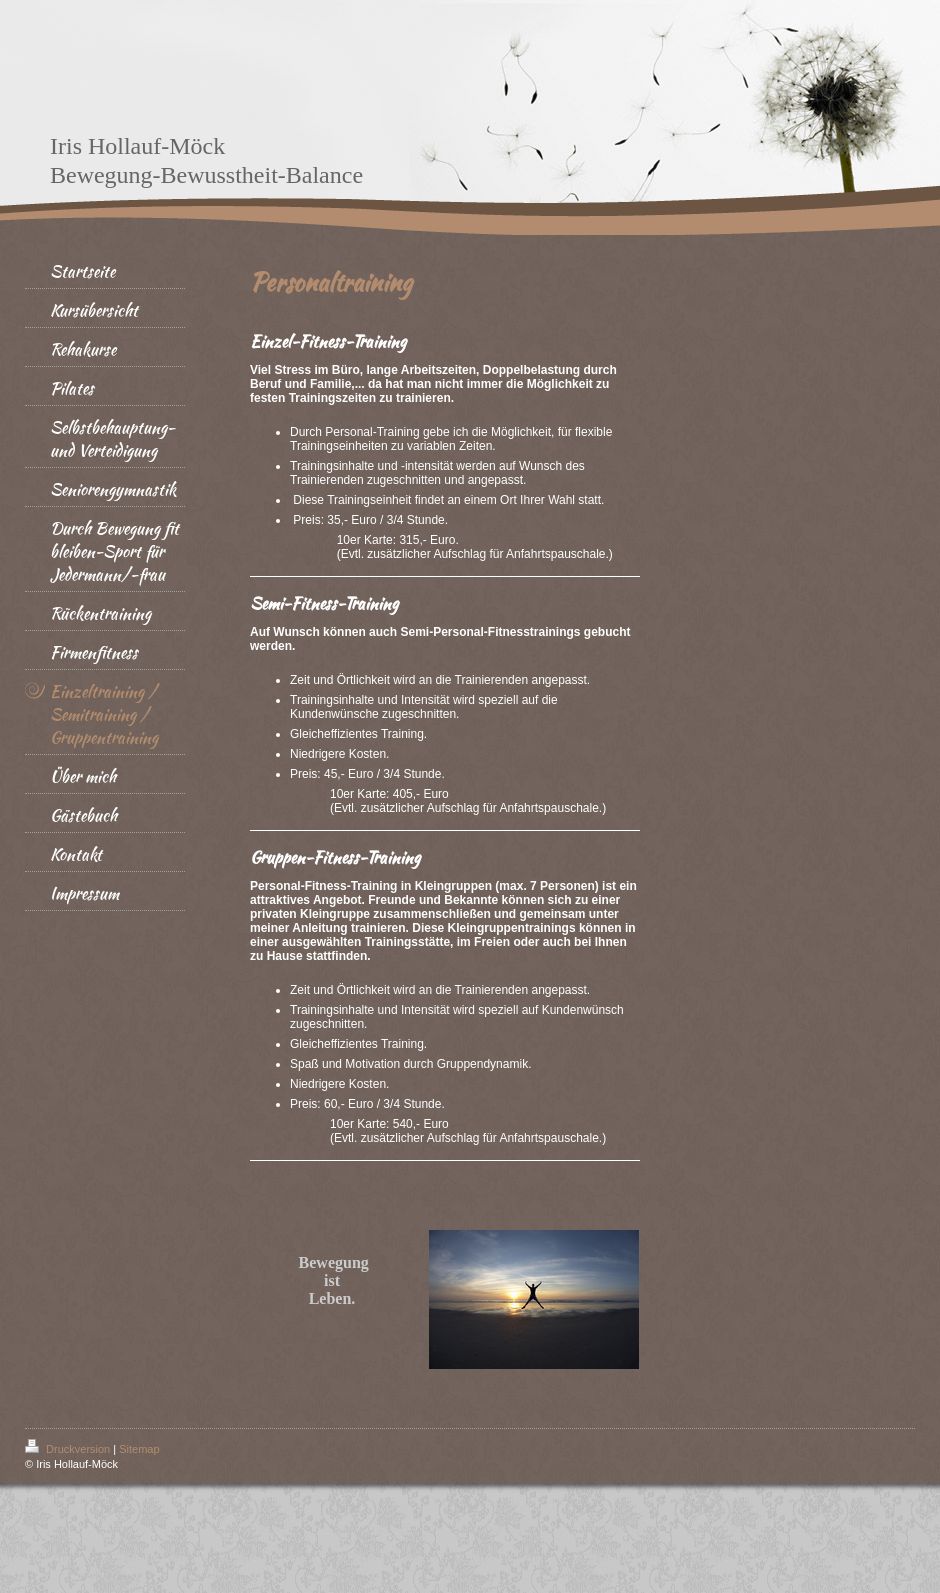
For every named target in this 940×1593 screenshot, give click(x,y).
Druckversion (69, 1449)
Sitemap (139, 1449)
